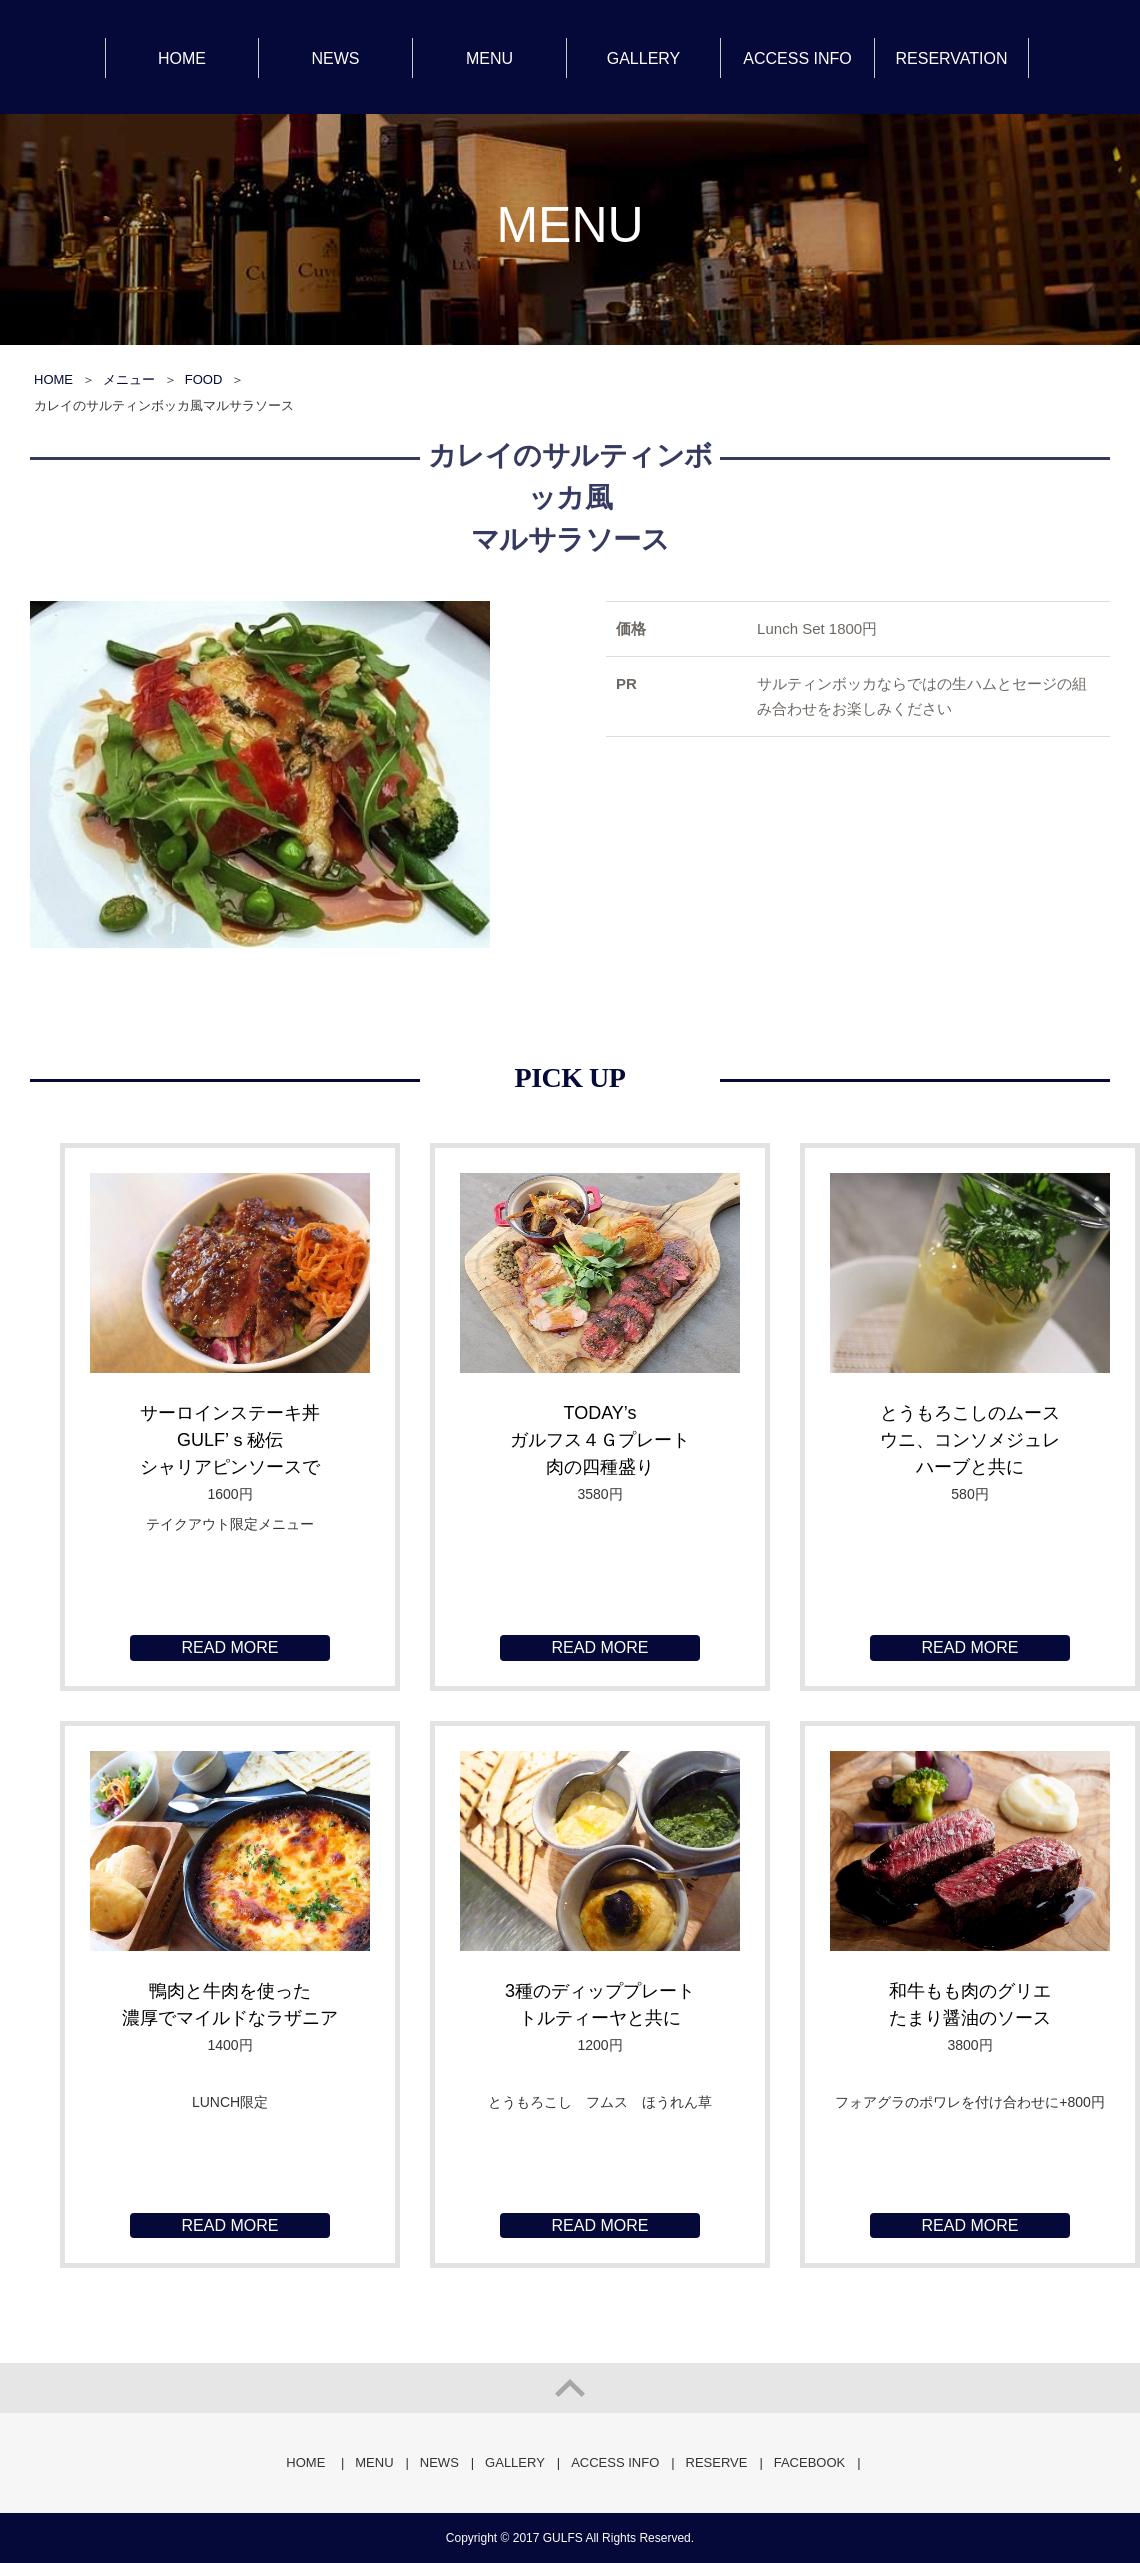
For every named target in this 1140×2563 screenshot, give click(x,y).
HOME (182, 58)
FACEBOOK (810, 2462)
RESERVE (717, 2462)
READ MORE (230, 1647)
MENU (489, 58)
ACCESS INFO (797, 58)
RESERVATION (951, 58)
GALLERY (644, 58)
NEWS (336, 58)
